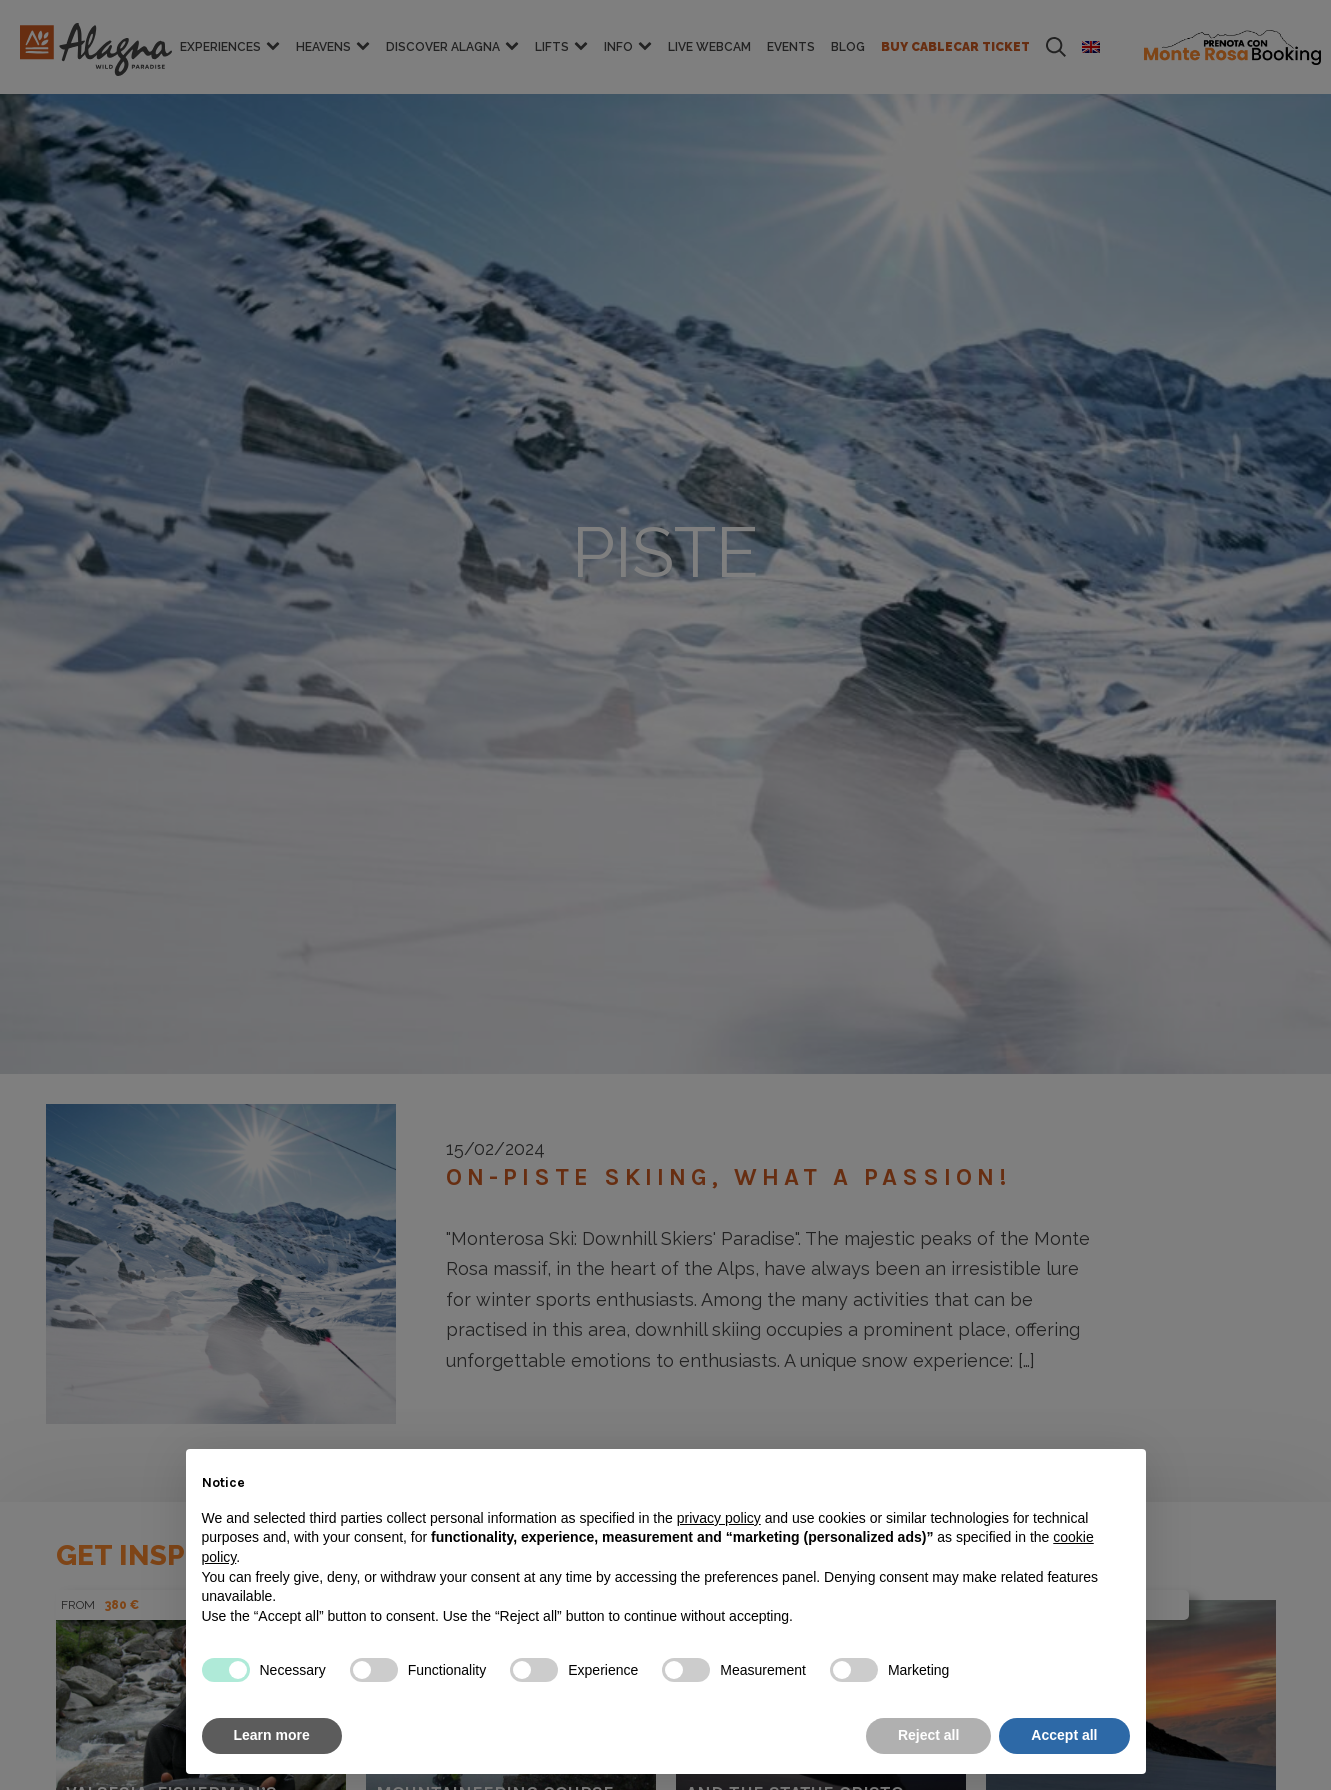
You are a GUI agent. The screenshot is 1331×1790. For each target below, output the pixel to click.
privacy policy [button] (719, 1518)
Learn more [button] (272, 1735)
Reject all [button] (928, 1735)
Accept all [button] (1064, 1735)
